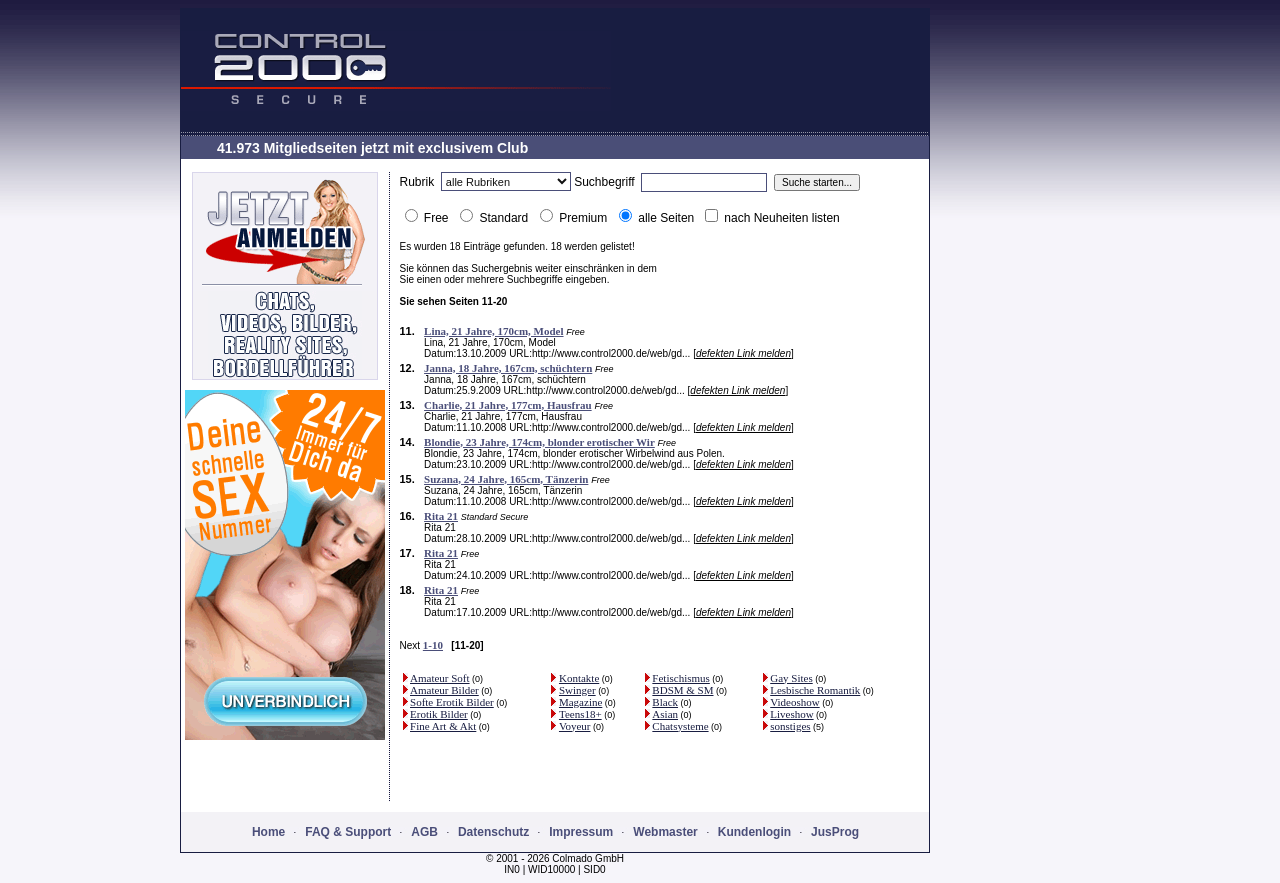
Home (268, 832)
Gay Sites (791, 678)
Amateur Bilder (444, 690)
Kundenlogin (754, 832)
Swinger (577, 690)
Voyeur (575, 726)
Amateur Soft (440, 678)
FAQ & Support (348, 832)
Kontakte (579, 678)
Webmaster (665, 832)
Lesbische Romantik (815, 690)
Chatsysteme (680, 726)
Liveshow (791, 714)
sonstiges (790, 726)
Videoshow (794, 702)
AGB (424, 832)
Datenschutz (493, 832)
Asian (665, 714)
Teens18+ (580, 714)
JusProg (835, 832)
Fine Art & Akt (443, 726)
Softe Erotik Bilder (452, 702)
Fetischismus (680, 678)
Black (665, 702)
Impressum (581, 832)
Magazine (580, 702)
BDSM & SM (682, 690)
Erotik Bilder (439, 714)
